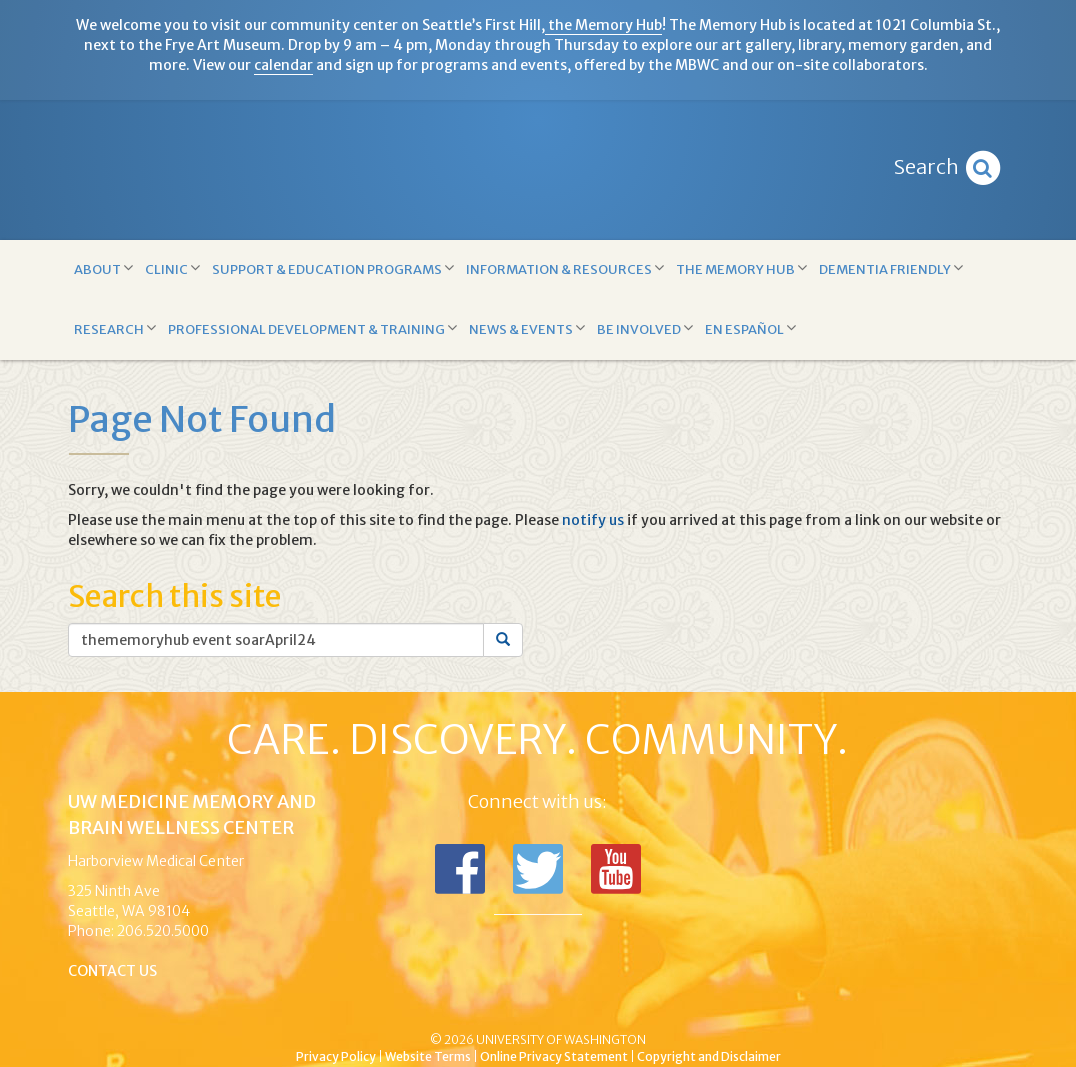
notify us (593, 520)
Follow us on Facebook (460, 869)
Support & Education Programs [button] (333, 268)
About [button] (103, 268)
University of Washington (623, 1006)
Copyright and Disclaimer (709, 1056)
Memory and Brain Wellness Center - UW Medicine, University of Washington (537, 170)
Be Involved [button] (645, 328)
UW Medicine (373, 1006)
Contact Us (112, 971)
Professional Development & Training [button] (312, 328)
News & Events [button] (527, 328)
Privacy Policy (336, 1056)
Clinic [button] (172, 268)
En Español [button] (750, 328)
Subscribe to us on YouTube (616, 869)
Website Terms (428, 1056)
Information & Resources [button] (565, 268)
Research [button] (115, 328)
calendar (283, 65)
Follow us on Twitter (538, 869)
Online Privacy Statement (554, 1056)
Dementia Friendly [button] (891, 268)
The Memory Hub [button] (741, 268)
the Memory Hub (603, 25)
